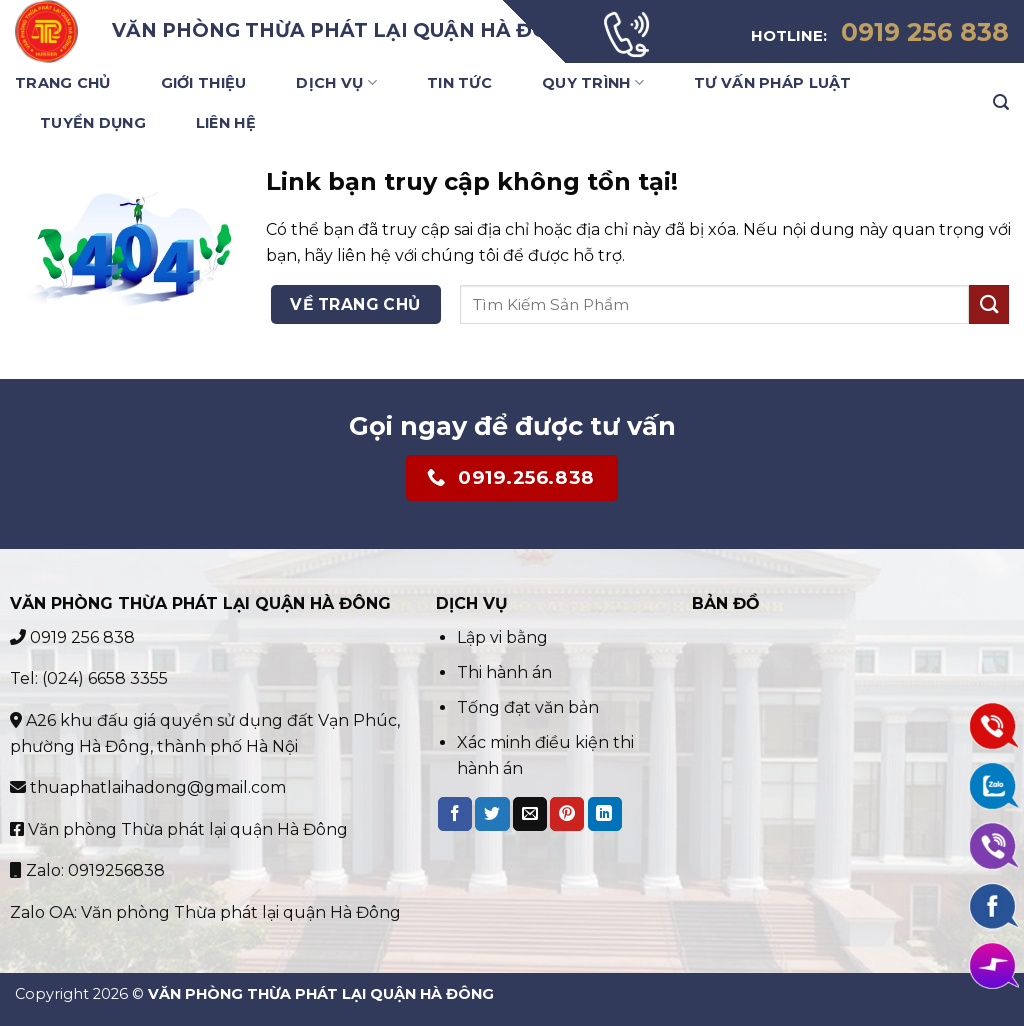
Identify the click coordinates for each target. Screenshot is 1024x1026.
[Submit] (989, 304)
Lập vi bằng (504, 637)
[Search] (1001, 102)
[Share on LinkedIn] (605, 814)
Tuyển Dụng (93, 123)
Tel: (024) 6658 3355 (89, 678)
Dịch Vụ (336, 82)
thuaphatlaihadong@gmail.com (148, 787)
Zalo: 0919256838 (87, 870)
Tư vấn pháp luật (773, 83)
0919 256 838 (72, 637)
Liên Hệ (226, 123)
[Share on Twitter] (492, 814)
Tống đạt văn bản (528, 707)
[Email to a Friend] (530, 814)
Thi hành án (504, 672)
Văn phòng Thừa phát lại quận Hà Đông (179, 829)
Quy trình (593, 82)
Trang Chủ (63, 83)
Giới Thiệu (204, 83)
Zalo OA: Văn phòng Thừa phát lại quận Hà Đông (205, 912)
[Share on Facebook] (455, 814)
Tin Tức (459, 83)
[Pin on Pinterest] (567, 814)
